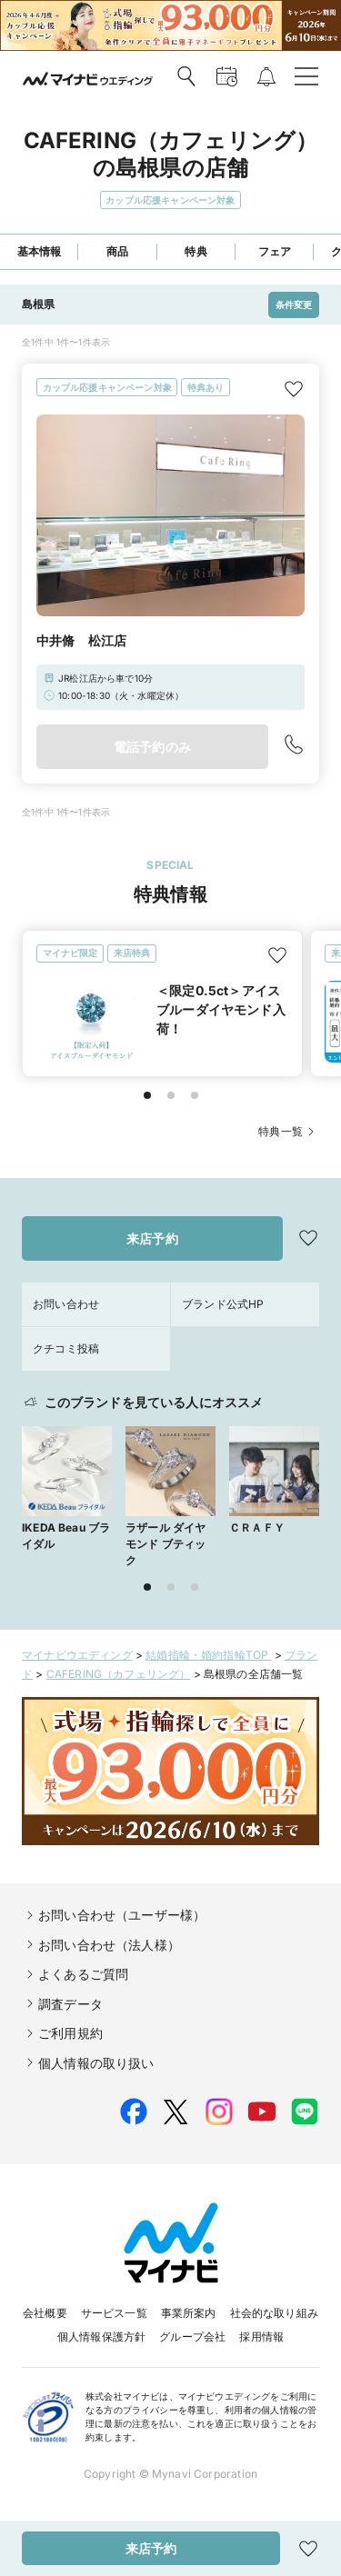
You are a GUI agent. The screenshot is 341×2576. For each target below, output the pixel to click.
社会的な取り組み (274, 2313)
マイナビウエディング (77, 1655)
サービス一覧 (114, 2313)
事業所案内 (188, 2313)
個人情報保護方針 (101, 2336)
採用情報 (261, 2336)
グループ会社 (192, 2336)
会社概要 (45, 2313)
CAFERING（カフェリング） (118, 1674)
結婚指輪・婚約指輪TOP (208, 1655)
